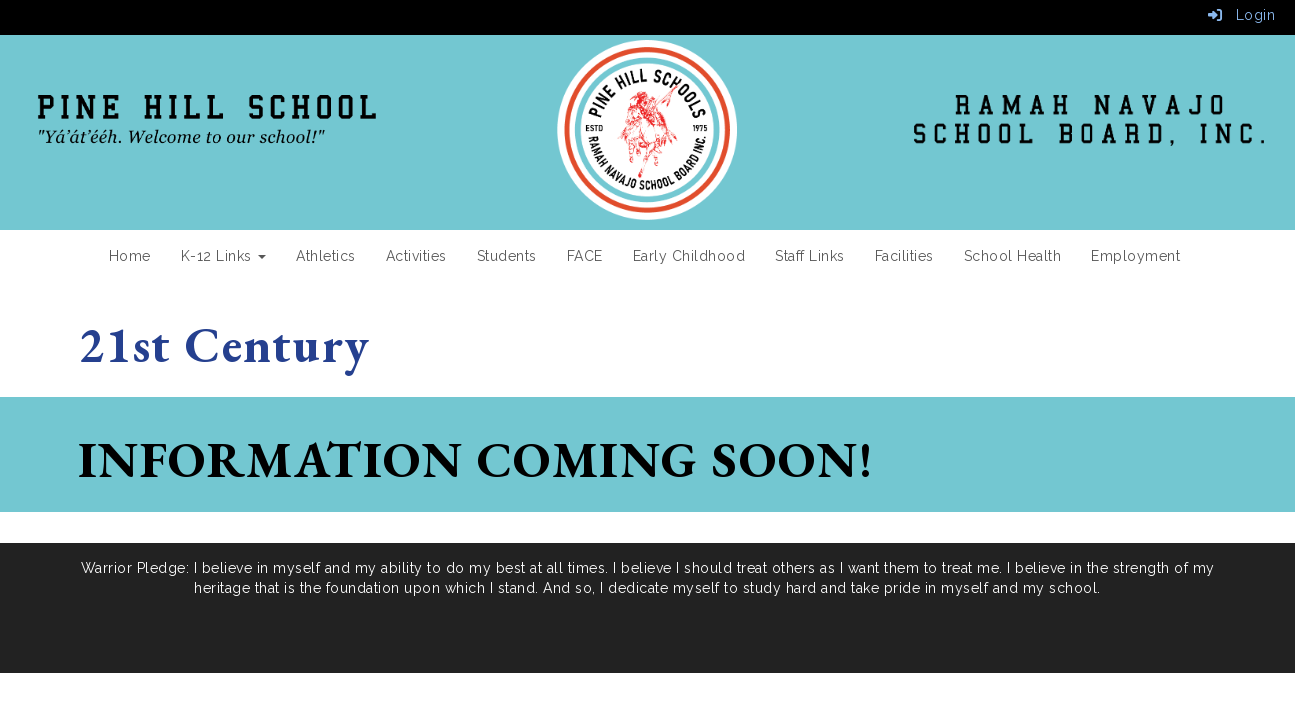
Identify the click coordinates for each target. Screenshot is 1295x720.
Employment (1135, 256)
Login (1242, 15)
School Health (1013, 256)
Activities (416, 256)
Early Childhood (689, 256)
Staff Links (810, 256)
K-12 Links (224, 256)
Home (130, 256)
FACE (585, 256)
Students (507, 256)
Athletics (326, 256)
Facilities (904, 256)
